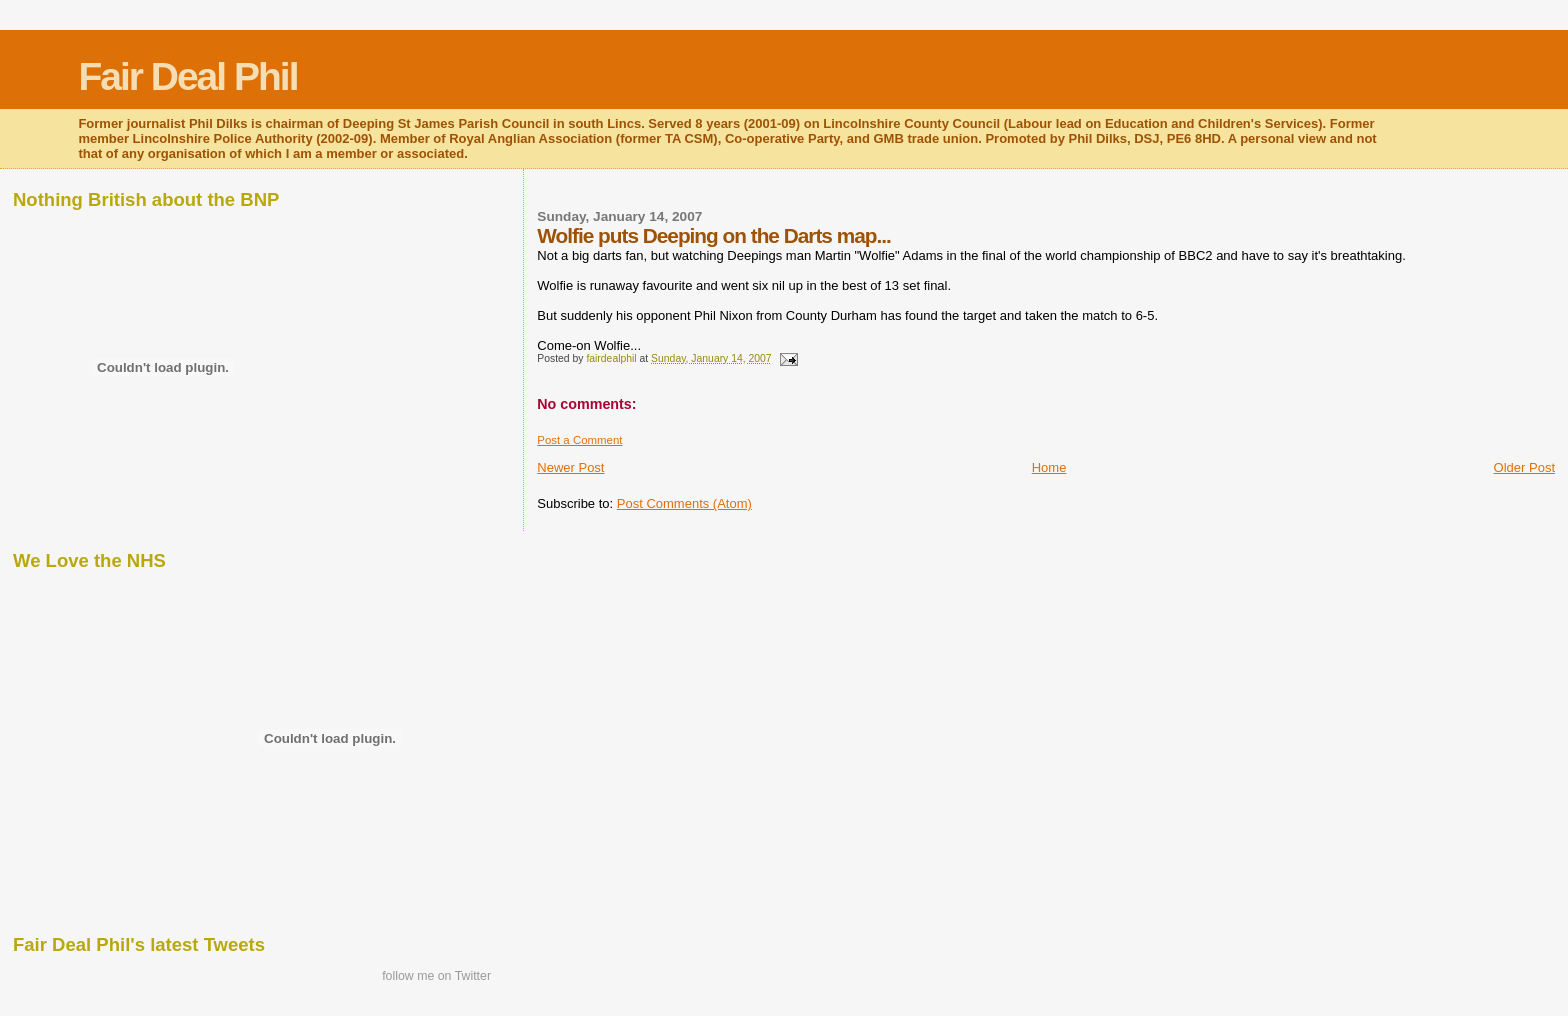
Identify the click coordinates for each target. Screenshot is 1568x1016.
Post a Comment (579, 440)
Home (1049, 467)
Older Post (1524, 467)
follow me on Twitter (436, 976)
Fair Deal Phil (187, 76)
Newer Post (570, 467)
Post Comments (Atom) (684, 503)
